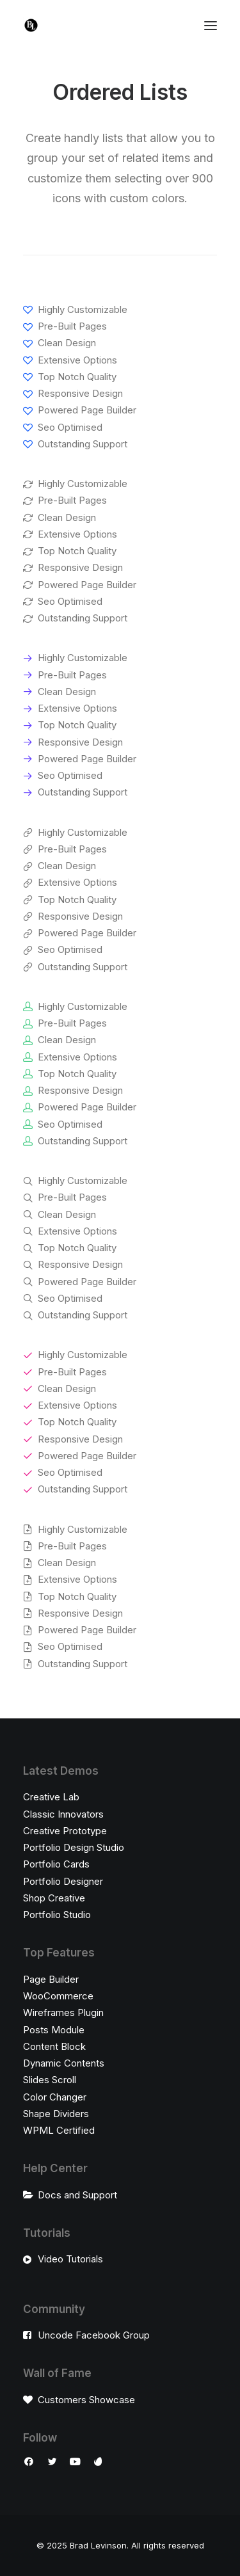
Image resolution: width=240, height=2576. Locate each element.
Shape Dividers (56, 2114)
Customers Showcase (86, 2400)
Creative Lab (51, 1797)
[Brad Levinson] (31, 25)
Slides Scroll (49, 2080)
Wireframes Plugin (63, 2012)
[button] (29, 2463)
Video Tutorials (70, 2259)
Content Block (54, 2046)
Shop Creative (54, 1898)
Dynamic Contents (63, 2063)
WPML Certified (59, 2130)
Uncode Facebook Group (94, 2335)
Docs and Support (77, 2195)
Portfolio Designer (63, 1881)
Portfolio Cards (56, 1864)
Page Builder (51, 1979)
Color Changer (54, 2097)
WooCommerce (58, 1996)
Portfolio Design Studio (73, 1847)
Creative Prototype (65, 1831)
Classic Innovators (63, 1814)
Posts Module (53, 2030)
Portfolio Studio (57, 1914)
